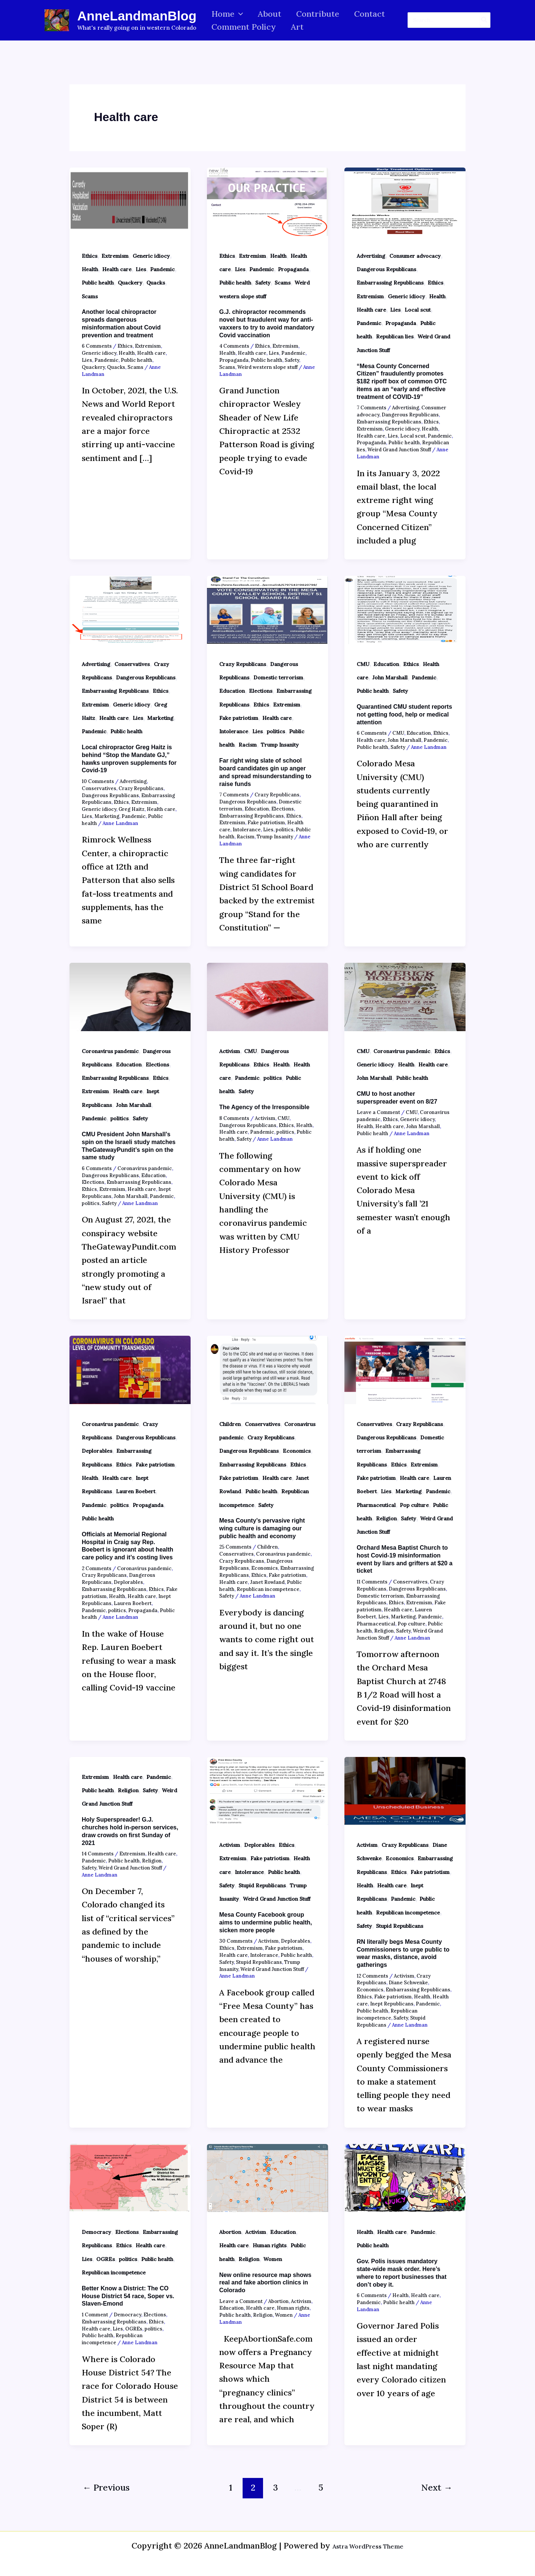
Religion (386, 1518)
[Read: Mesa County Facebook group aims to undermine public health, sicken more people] (267, 1790)
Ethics (89, 256)
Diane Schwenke (408, 1982)
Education (232, 691)
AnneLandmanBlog (137, 16)
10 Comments (98, 781)
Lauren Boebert (135, 1491)
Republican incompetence (268, 1589)
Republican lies (395, 336)
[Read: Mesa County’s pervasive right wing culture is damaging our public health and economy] (267, 1369)
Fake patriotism (238, 718)
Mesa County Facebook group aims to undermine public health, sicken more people (265, 1922)
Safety (262, 282)
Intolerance (233, 731)
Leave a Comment (378, 1112)
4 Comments (234, 346)
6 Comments (97, 346)
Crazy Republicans (141, 788)
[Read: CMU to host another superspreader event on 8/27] (405, 996)
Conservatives (132, 664)
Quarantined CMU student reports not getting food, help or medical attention (404, 714)
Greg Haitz (132, 809)
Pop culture (414, 1505)
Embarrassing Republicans (390, 282)
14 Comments (98, 1854)
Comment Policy (244, 27)
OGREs (105, 2259)
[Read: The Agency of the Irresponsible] (267, 996)
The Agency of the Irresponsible (264, 1107)
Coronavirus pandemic (110, 1051)
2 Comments (96, 1568)
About (271, 14)
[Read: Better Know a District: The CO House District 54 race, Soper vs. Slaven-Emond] (130, 2177)
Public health (98, 282)
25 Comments (235, 1547)
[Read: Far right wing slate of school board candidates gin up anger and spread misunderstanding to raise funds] (267, 609)
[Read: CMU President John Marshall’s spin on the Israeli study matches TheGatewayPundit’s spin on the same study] (130, 996)
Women (272, 2259)
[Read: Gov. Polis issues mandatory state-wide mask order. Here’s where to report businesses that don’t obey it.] (405, 2177)
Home (228, 13)
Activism (229, 1051)
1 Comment (95, 2315)
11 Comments (372, 1582)
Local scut (418, 309)
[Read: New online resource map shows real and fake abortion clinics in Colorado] (267, 2177)
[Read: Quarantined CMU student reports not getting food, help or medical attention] (405, 609)
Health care (117, 269)
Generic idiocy (151, 256)
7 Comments (371, 408)
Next (436, 2487)
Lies (141, 269)
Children (230, 1424)
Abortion (230, 2232)
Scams (90, 296)
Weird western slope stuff (267, 367)
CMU (363, 664)
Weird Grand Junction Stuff (399, 449)
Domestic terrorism (278, 677)
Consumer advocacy (415, 256)
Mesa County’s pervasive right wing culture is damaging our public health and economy (262, 1528)
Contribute (321, 14)
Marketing (160, 718)
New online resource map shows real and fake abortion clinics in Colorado (265, 2283)
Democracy (96, 2232)
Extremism (115, 256)
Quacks (155, 282)
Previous (105, 2487)
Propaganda (293, 269)
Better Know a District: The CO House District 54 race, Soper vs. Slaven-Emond (128, 2296)
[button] (239, 13)
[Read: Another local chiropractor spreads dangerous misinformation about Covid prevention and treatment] (130, 200)
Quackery (130, 282)
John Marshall (390, 677)
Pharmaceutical (376, 1505)
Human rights (269, 2245)
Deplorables (97, 1451)
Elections (260, 691)
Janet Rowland (267, 1582)
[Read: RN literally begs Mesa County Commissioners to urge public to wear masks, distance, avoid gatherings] (405, 1790)
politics (276, 731)
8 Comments (234, 1118)
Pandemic (162, 269)
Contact (374, 14)
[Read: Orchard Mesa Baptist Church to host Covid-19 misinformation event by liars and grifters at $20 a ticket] (405, 1369)
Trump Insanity (280, 744)
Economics (297, 1451)
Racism (248, 744)
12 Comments (372, 1976)
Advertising (371, 256)
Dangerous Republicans (386, 269)
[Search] (484, 20)
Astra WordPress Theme (368, 2545)
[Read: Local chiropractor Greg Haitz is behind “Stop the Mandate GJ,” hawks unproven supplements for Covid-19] (130, 609)
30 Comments (236, 1941)
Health (90, 269)
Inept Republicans (392, 2004)
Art (299, 27)
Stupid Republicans (262, 1885)
